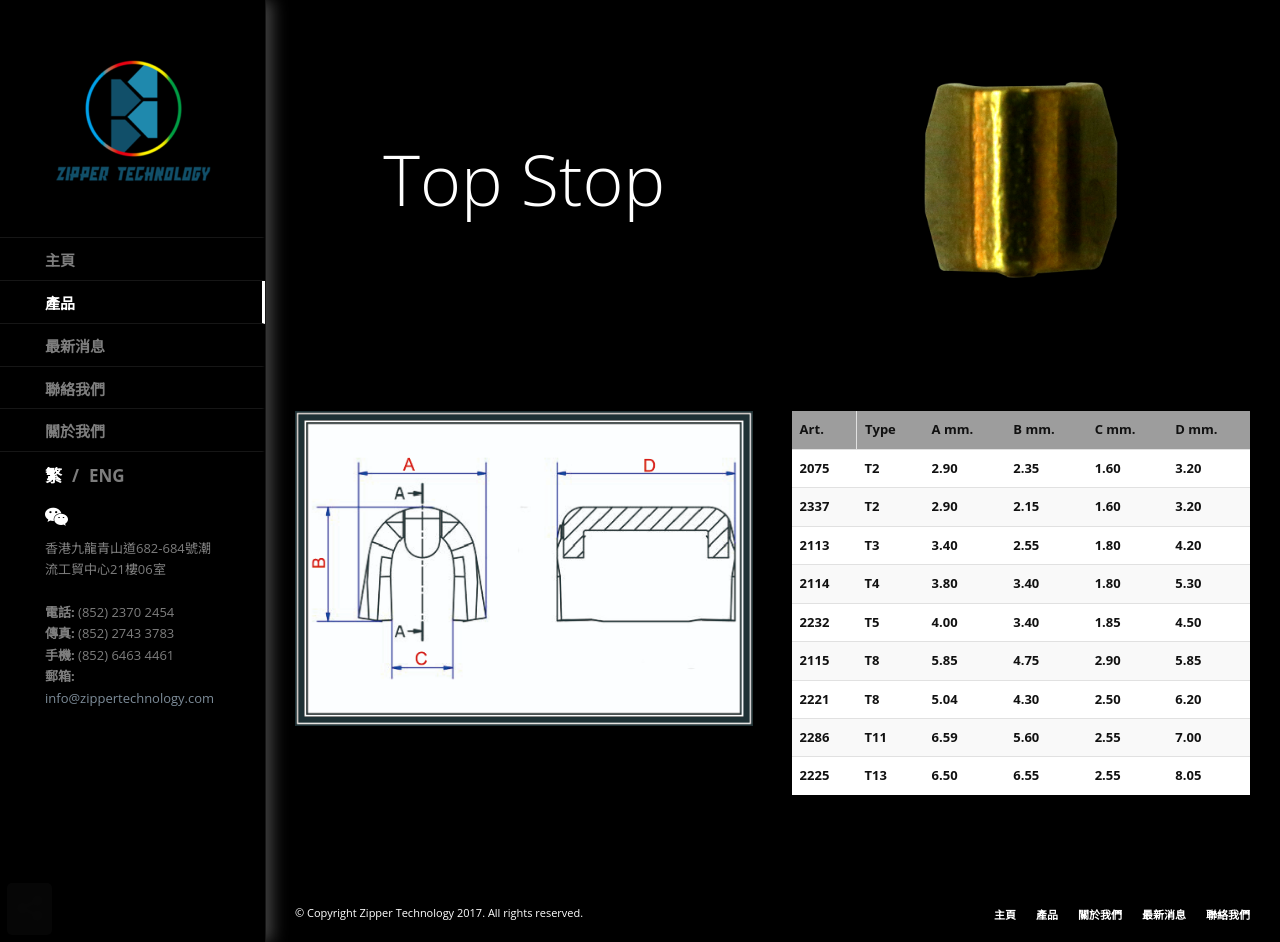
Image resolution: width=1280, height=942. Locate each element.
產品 (60, 303)
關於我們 (75, 431)
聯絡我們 (75, 389)
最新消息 (75, 346)
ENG (107, 475)
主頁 (60, 260)
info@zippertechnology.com (129, 698)
